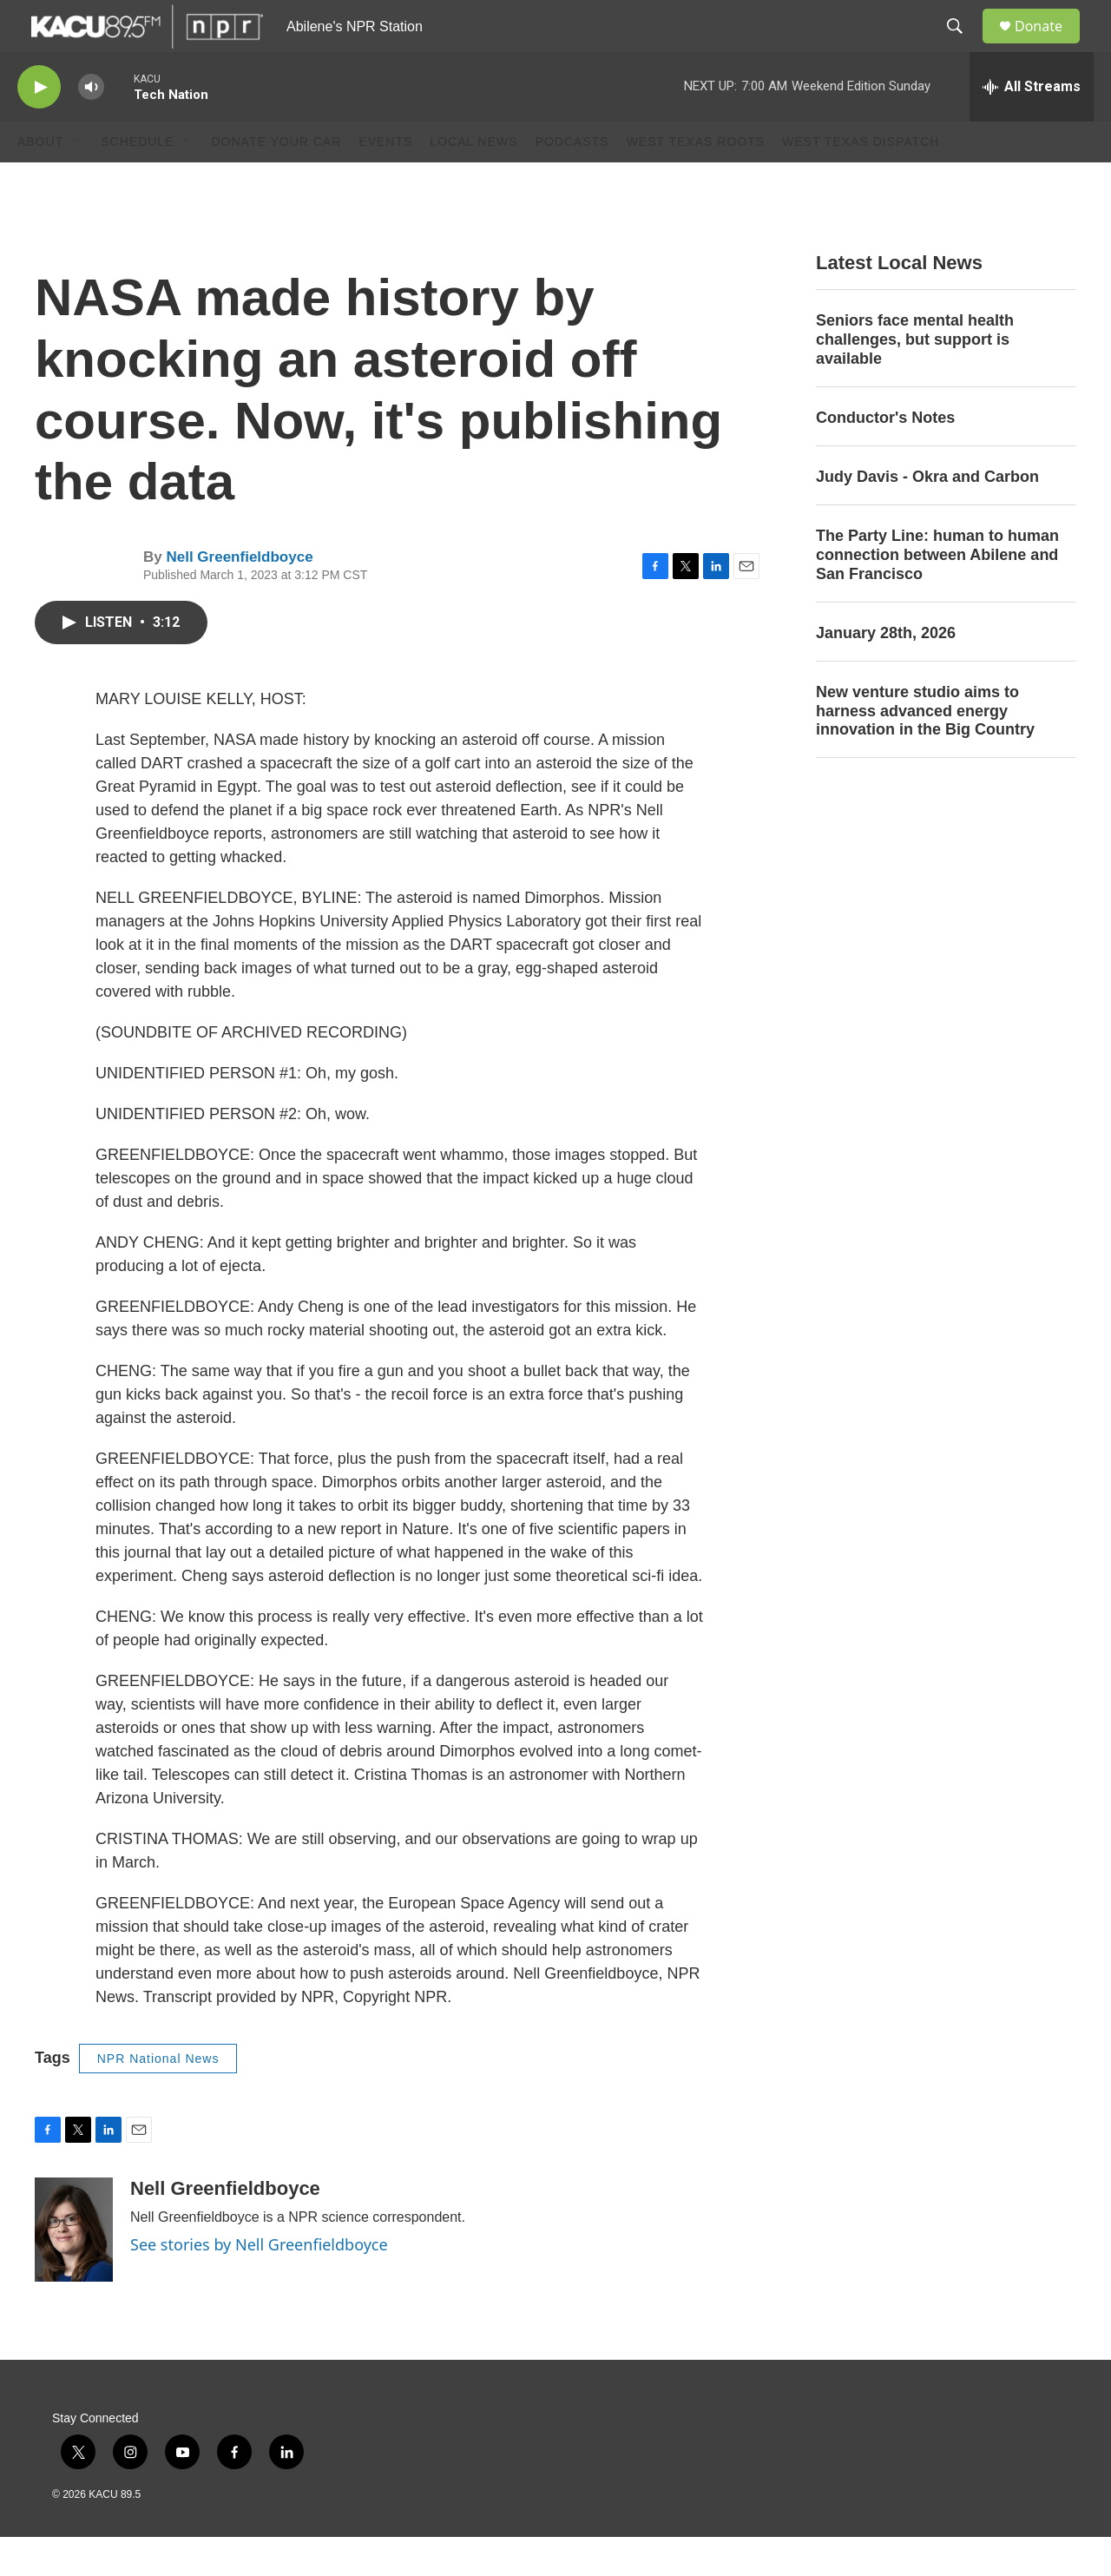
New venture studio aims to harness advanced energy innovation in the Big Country (925, 750)
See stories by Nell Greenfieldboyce (259, 2283)
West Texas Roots (696, 181)
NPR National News (158, 2098)
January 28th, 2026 (886, 672)
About (40, 181)
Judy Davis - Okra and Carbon (927, 515)
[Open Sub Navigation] (76, 181)
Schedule (137, 181)
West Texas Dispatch (860, 181)
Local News (473, 181)
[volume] (91, 126)
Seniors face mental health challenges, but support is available (915, 378)
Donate (1049, 45)
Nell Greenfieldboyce (239, 596)
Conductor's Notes (885, 456)
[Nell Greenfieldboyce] (74, 2269)
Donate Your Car (276, 181)
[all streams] (1032, 126)
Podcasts (572, 181)
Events (385, 181)
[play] (39, 126)
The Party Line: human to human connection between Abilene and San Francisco (937, 594)
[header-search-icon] (962, 46)
